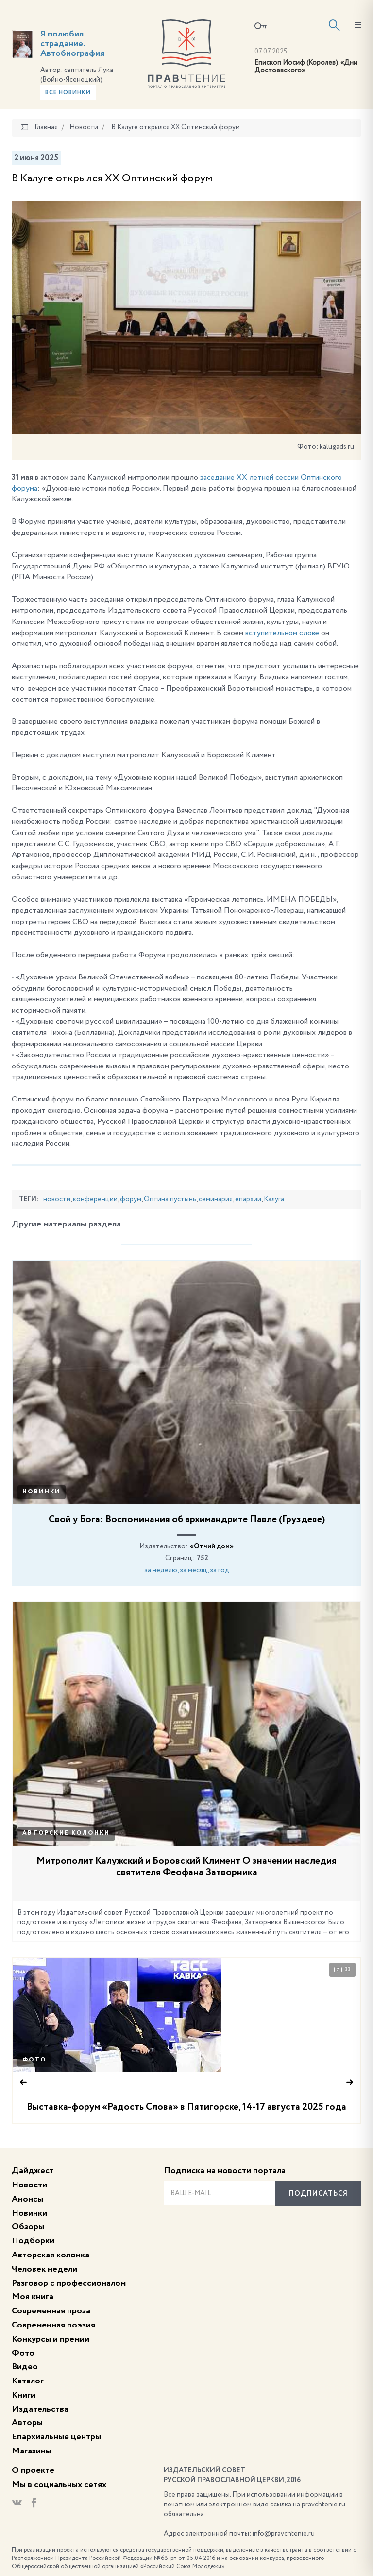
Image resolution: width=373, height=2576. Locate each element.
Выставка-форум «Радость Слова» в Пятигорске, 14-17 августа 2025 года (186, 2107)
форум (130, 1199)
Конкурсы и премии (50, 2339)
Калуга (274, 1199)
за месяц (193, 1570)
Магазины (31, 2451)
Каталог (28, 2381)
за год (219, 1570)
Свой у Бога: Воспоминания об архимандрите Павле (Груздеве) (187, 1520)
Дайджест (33, 2171)
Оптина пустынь (170, 1199)
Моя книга (32, 2296)
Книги (23, 2395)
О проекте (33, 2470)
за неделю (160, 1570)
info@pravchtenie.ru (284, 2533)
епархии (248, 1199)
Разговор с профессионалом (69, 2283)
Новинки (41, 1492)
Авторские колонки (66, 1833)
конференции (95, 1199)
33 (342, 1969)
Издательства (40, 2409)
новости (56, 1199)
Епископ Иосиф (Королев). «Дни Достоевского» (305, 66)
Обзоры (28, 2226)
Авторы (27, 2422)
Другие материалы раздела (66, 1224)
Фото (34, 2060)
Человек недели (44, 2269)
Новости (29, 2185)
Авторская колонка (50, 2255)
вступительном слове (282, 633)
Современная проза (51, 2311)
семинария (216, 1199)
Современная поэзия (53, 2325)
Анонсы (27, 2199)
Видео (25, 2367)
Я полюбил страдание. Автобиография (72, 44)
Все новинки (68, 93)
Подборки (33, 2241)
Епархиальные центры (56, 2437)
